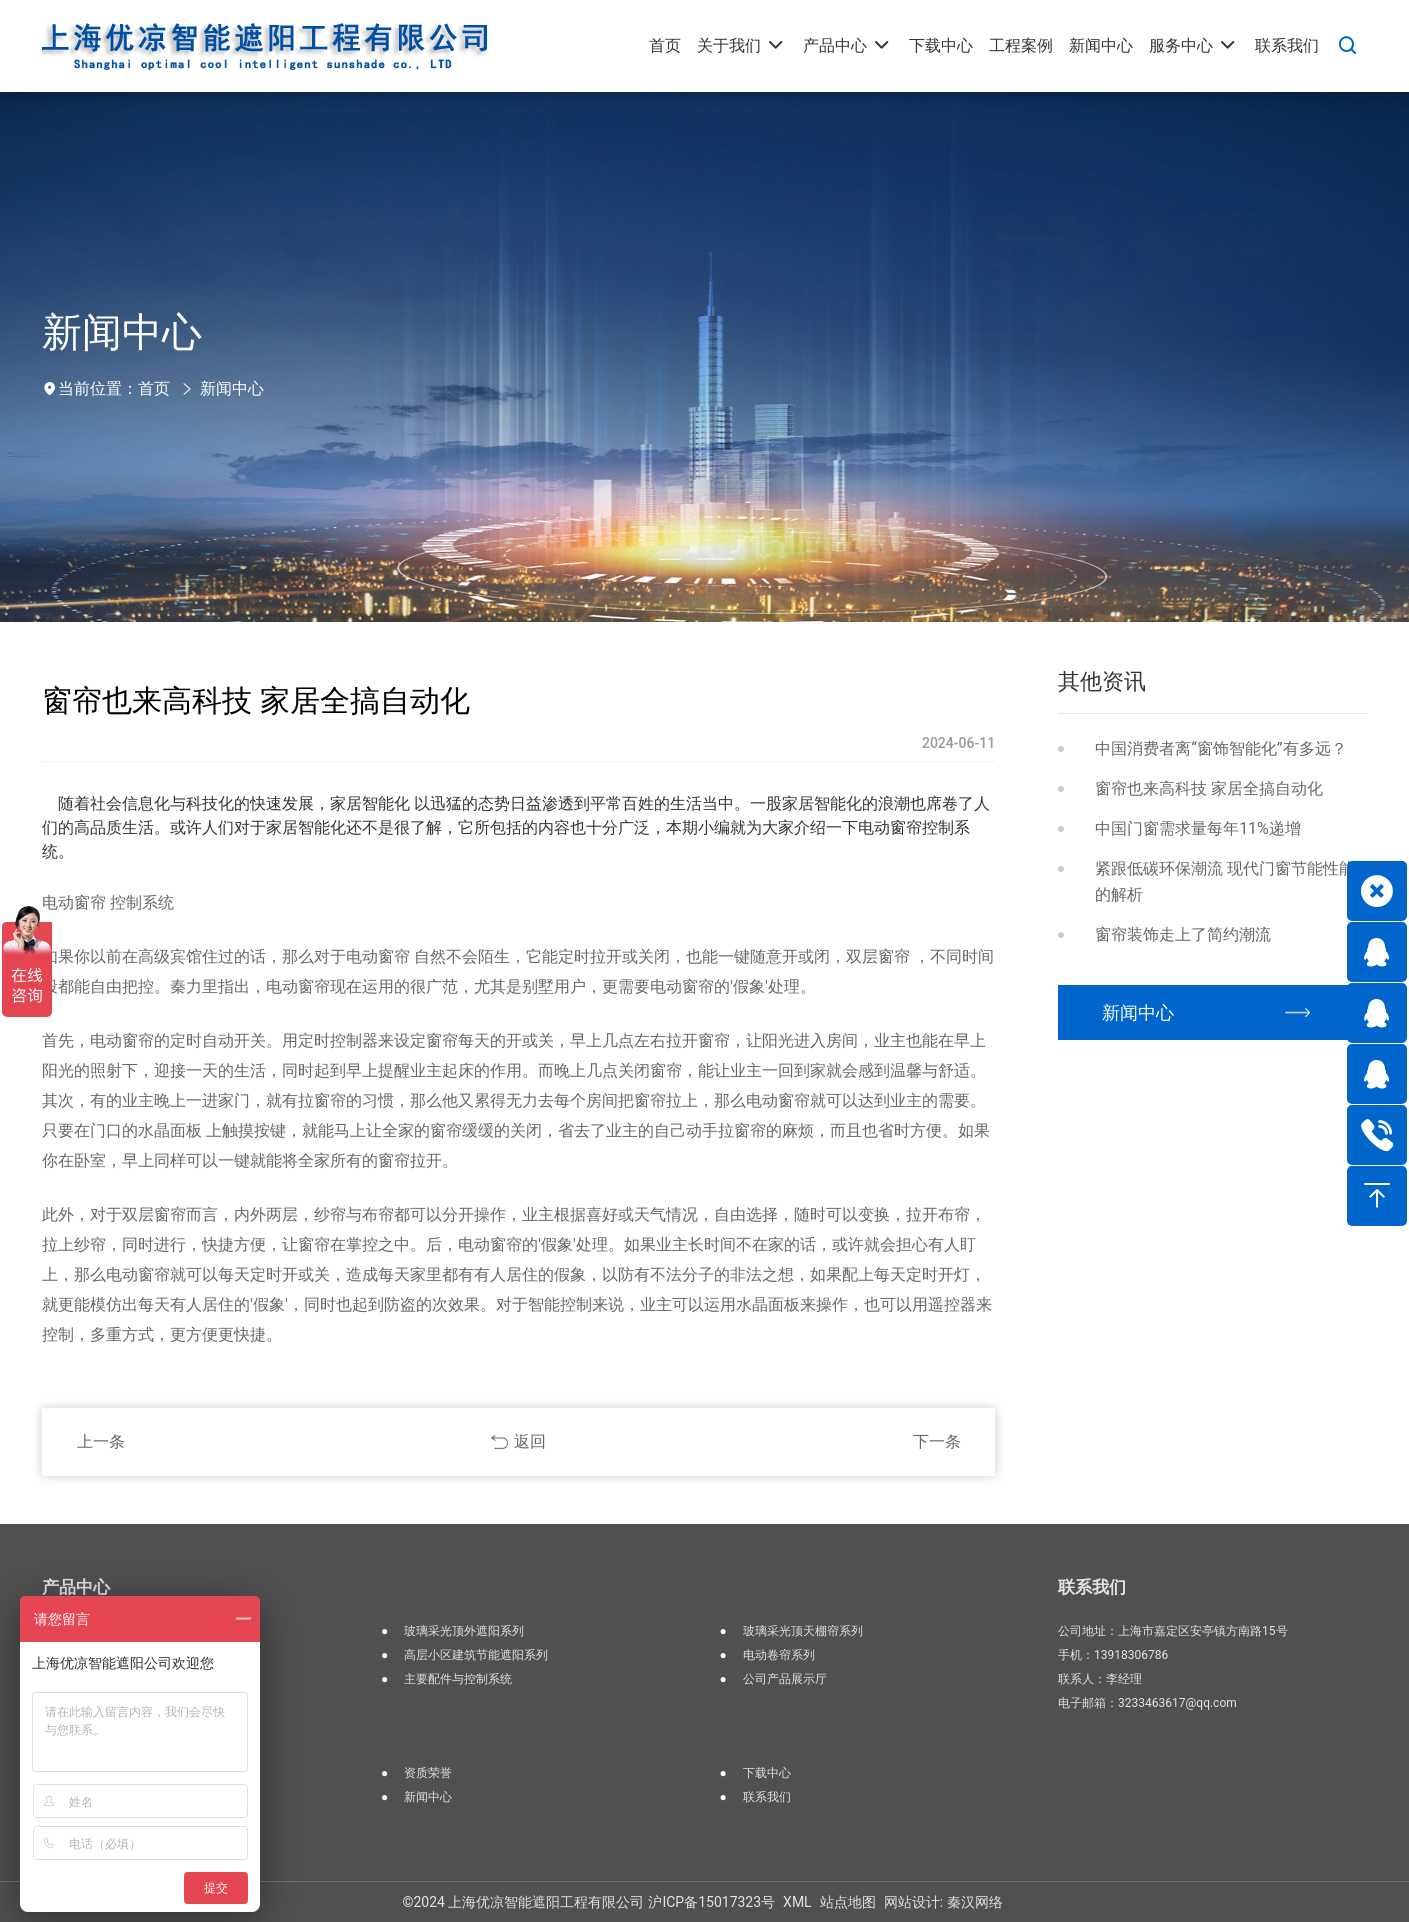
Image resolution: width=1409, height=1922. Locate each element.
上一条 (101, 1441)
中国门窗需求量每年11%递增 (1198, 828)
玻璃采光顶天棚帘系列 (803, 1631)
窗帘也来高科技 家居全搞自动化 (1209, 788)
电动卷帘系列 (779, 1655)
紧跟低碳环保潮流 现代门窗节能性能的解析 (1225, 881)
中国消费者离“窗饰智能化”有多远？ (1220, 748)
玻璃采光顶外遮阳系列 (464, 1631)
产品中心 (76, 1587)
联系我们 (767, 1797)
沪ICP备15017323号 (711, 1902)
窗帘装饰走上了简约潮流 (1183, 934)
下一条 (937, 1441)
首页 (154, 388)
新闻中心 (232, 388)
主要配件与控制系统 (458, 1679)
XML (797, 1902)
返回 (530, 1441)
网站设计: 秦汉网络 (943, 1902)
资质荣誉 (428, 1773)
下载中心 (767, 1773)
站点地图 (848, 1902)
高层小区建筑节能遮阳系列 (476, 1655)
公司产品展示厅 (785, 1679)
